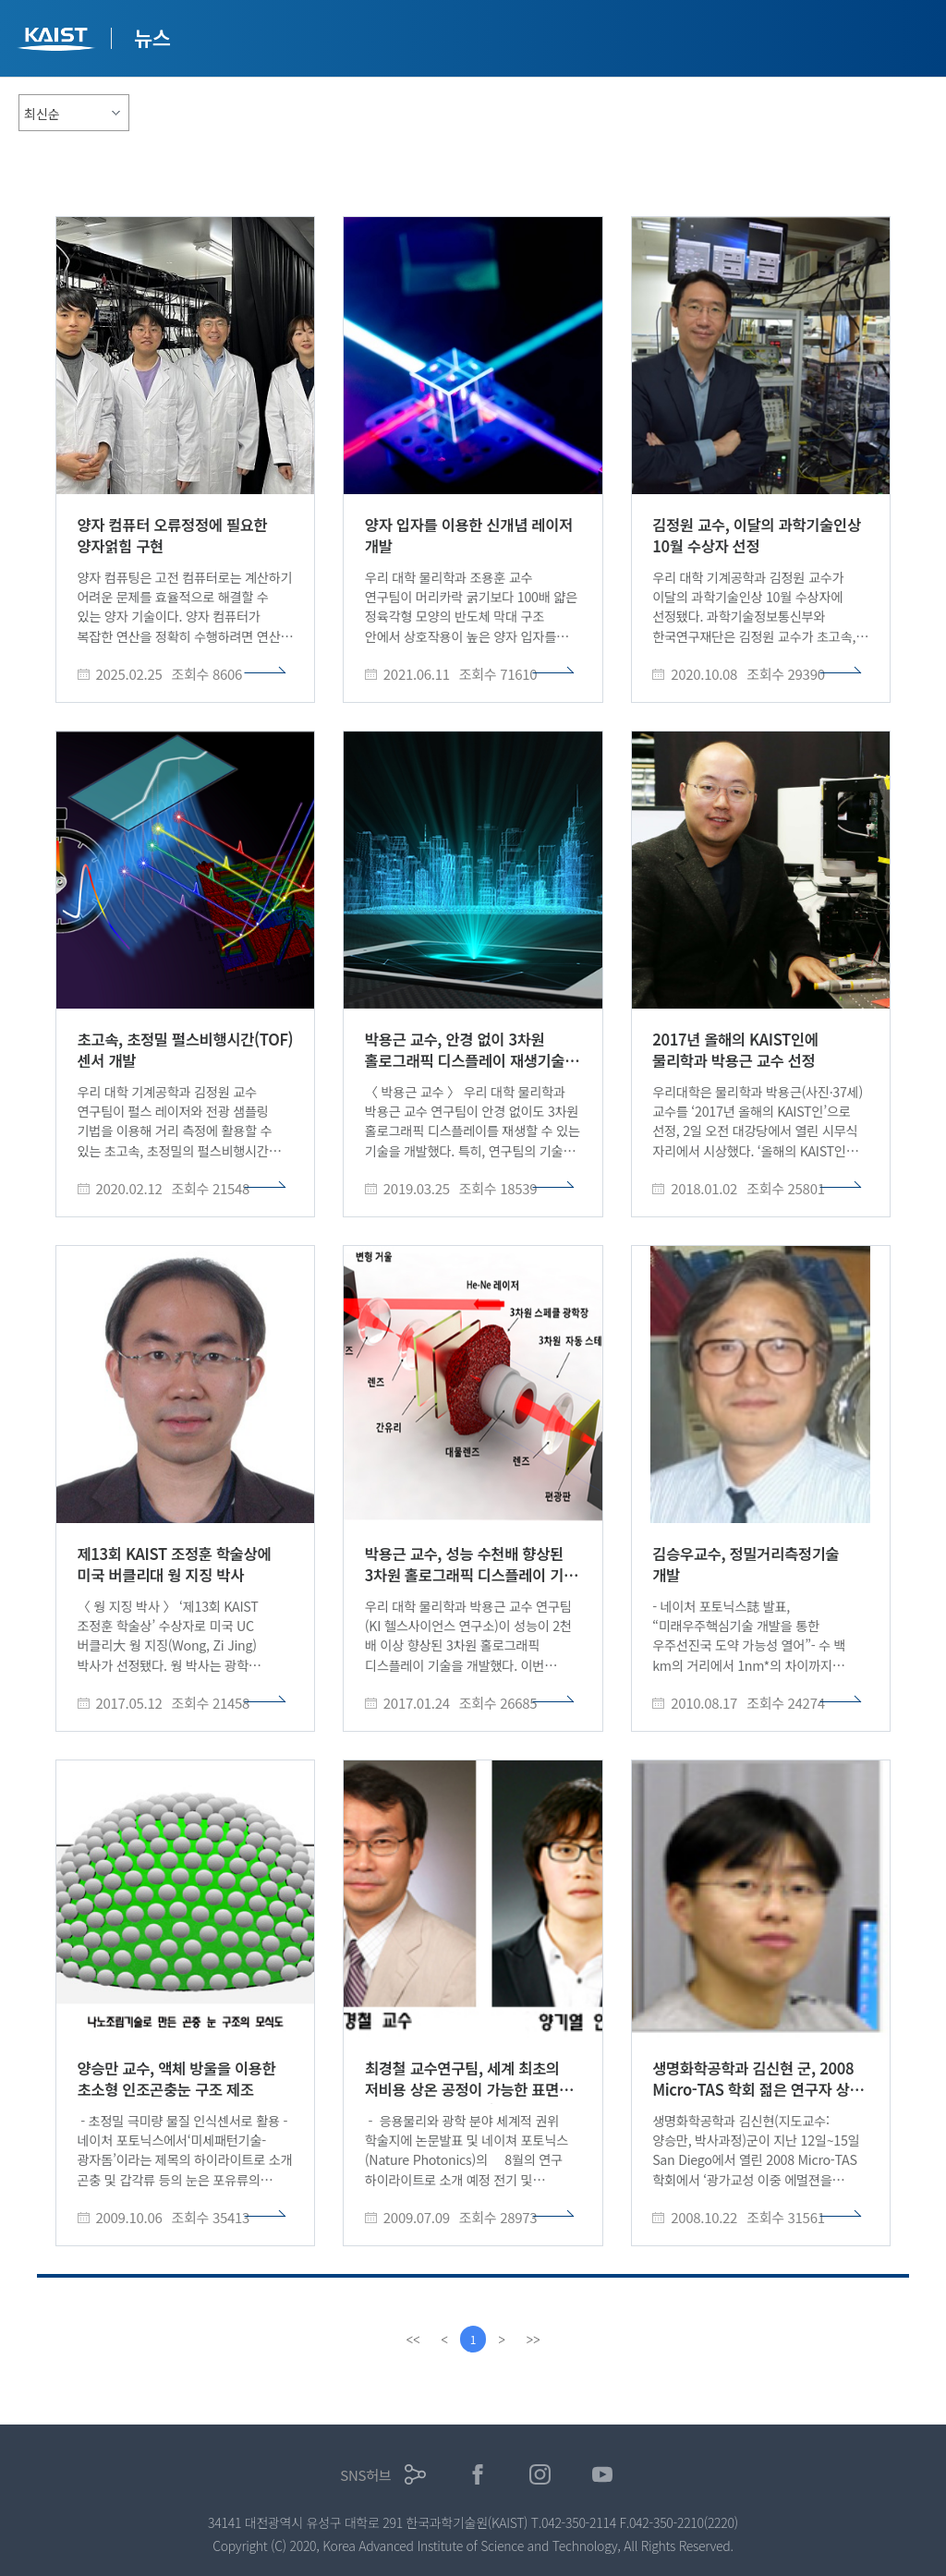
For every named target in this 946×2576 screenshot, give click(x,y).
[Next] (502, 2339)
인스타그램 (540, 2474)
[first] (412, 2339)
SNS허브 (365, 2475)
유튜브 (602, 2474)
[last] (534, 2339)
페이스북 (478, 2474)
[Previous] (443, 2339)
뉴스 (152, 37)
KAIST (58, 41)
